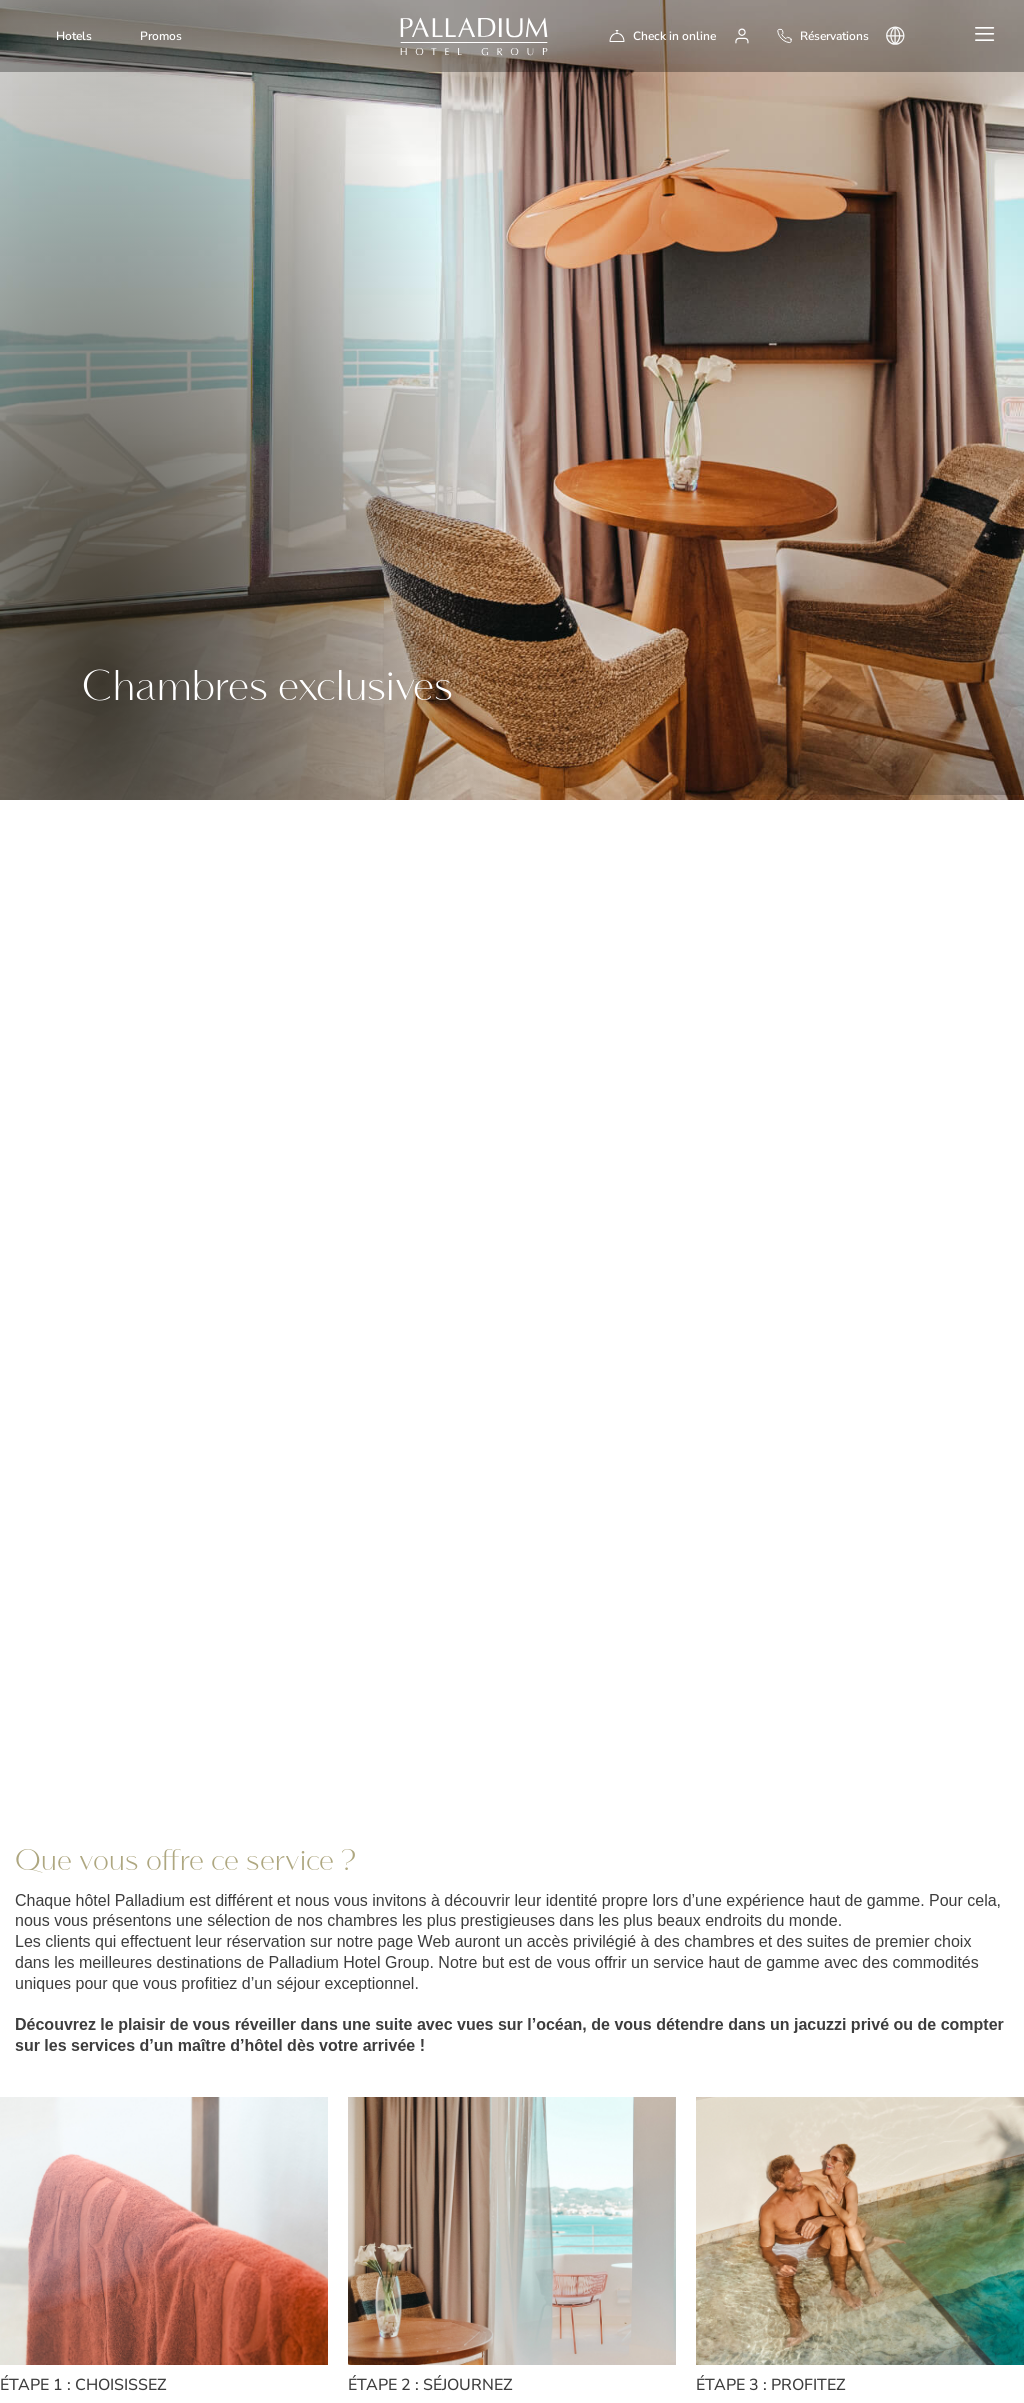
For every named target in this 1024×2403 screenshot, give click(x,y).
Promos (161, 36)
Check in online (674, 36)
